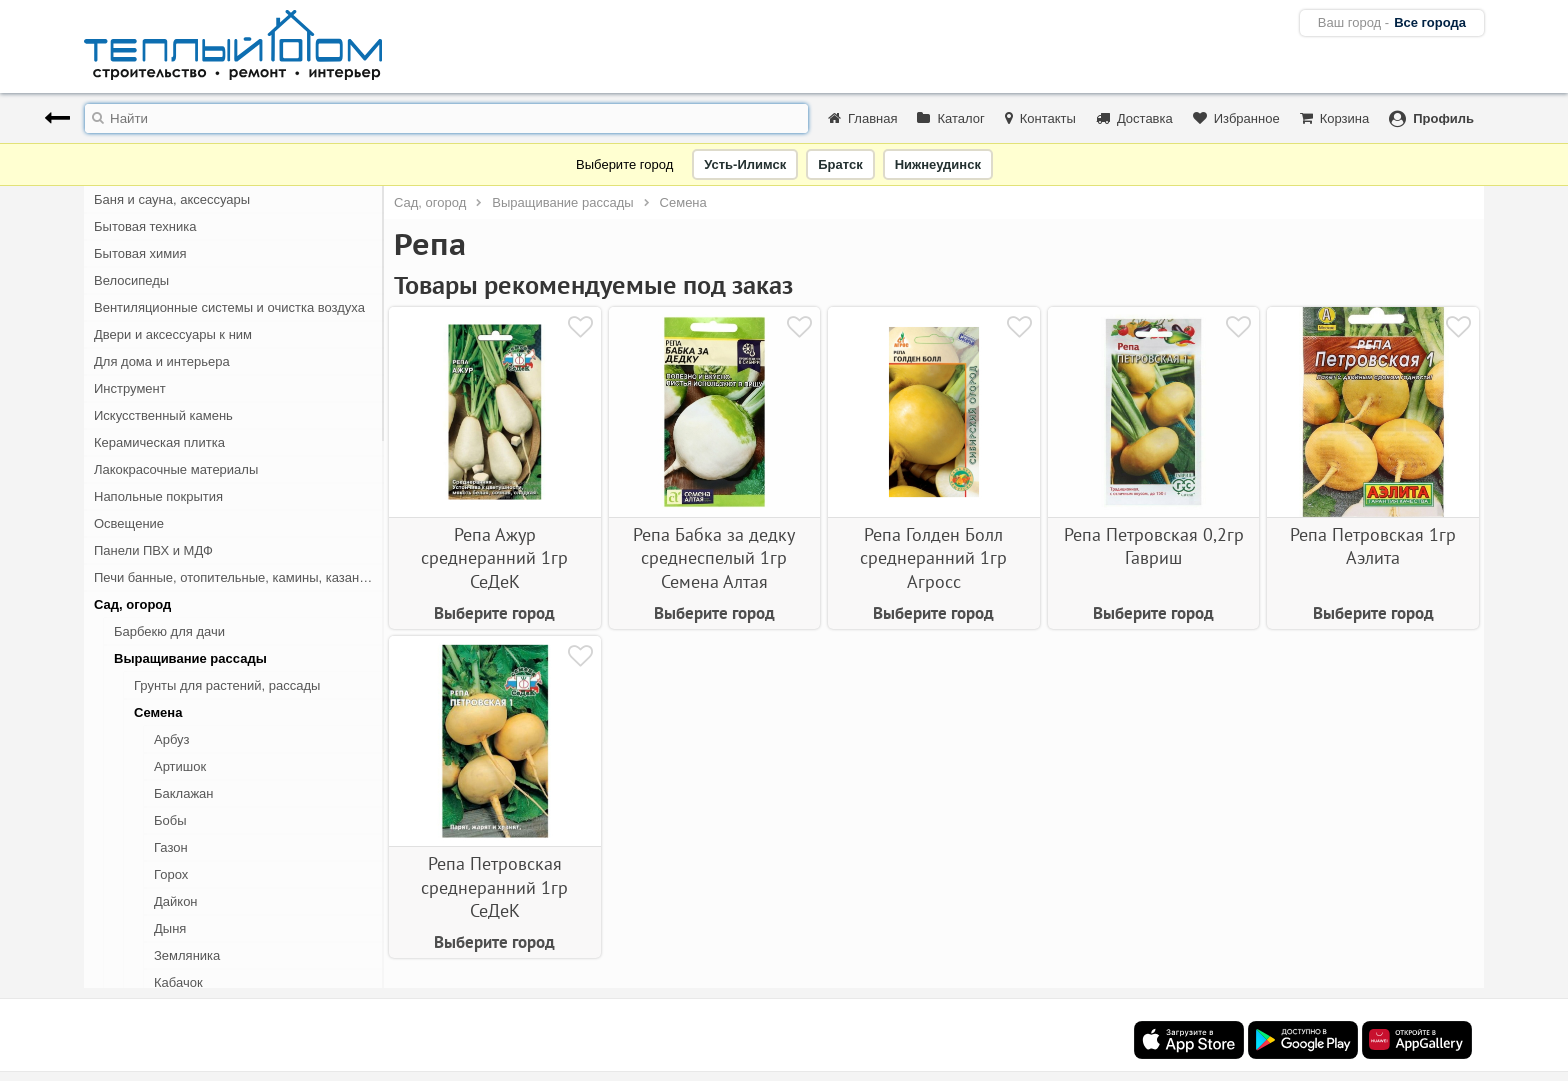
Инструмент (130, 388)
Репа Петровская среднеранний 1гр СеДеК (494, 887)
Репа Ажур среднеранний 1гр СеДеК (494, 558)
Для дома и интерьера (162, 361)
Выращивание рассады (190, 658)
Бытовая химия (140, 253)
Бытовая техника (145, 226)
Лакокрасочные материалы (176, 469)
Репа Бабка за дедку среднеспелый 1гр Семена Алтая (714, 558)
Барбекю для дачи (169, 631)
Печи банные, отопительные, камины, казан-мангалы (239, 577)
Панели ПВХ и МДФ (153, 550)
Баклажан (184, 793)
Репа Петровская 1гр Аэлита (1373, 546)
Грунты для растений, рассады (227, 685)
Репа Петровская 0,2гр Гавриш (1154, 546)
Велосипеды (131, 280)
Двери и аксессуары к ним (173, 334)
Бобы (170, 820)
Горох (171, 874)
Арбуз (172, 739)
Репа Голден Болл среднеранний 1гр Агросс (933, 558)
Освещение (129, 523)
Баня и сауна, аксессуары (172, 199)
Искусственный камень (163, 415)
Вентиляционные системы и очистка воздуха (229, 307)
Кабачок (178, 982)
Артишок (180, 766)
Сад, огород (132, 604)
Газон (171, 847)
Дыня (170, 928)
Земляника (187, 955)
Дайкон (176, 901)
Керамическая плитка (159, 442)
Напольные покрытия (158, 496)
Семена (158, 712)
